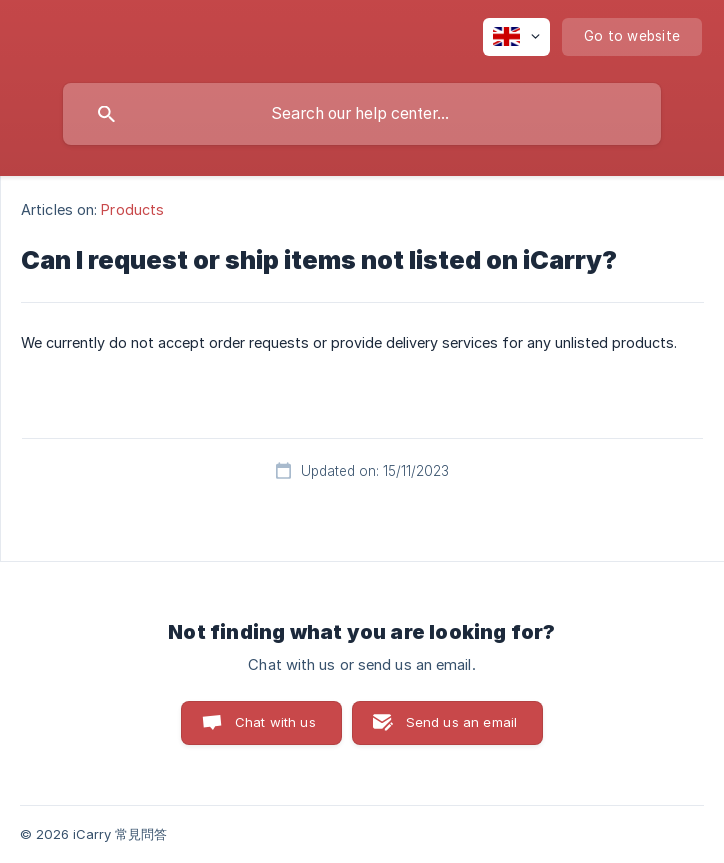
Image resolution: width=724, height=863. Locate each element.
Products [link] (132, 209)
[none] (516, 37)
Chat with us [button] (275, 722)
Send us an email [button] (461, 722)
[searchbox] (362, 114)
